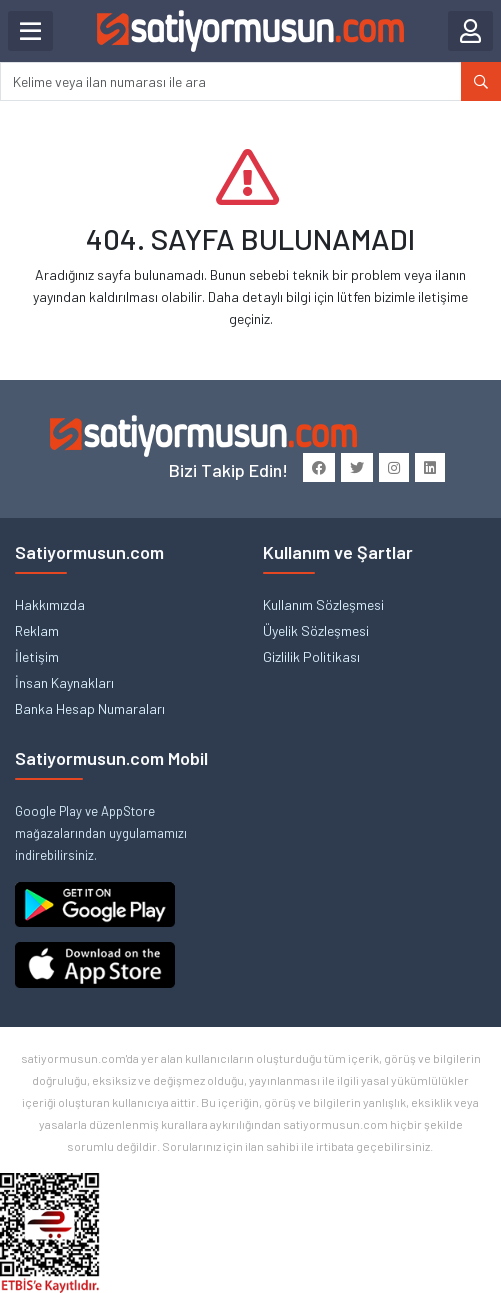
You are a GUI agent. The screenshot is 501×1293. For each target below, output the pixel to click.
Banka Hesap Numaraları (90, 708)
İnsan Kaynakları (64, 682)
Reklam (37, 630)
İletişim (37, 656)
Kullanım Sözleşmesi (323, 604)
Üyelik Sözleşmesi (316, 630)
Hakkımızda (50, 604)
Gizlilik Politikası (311, 656)
